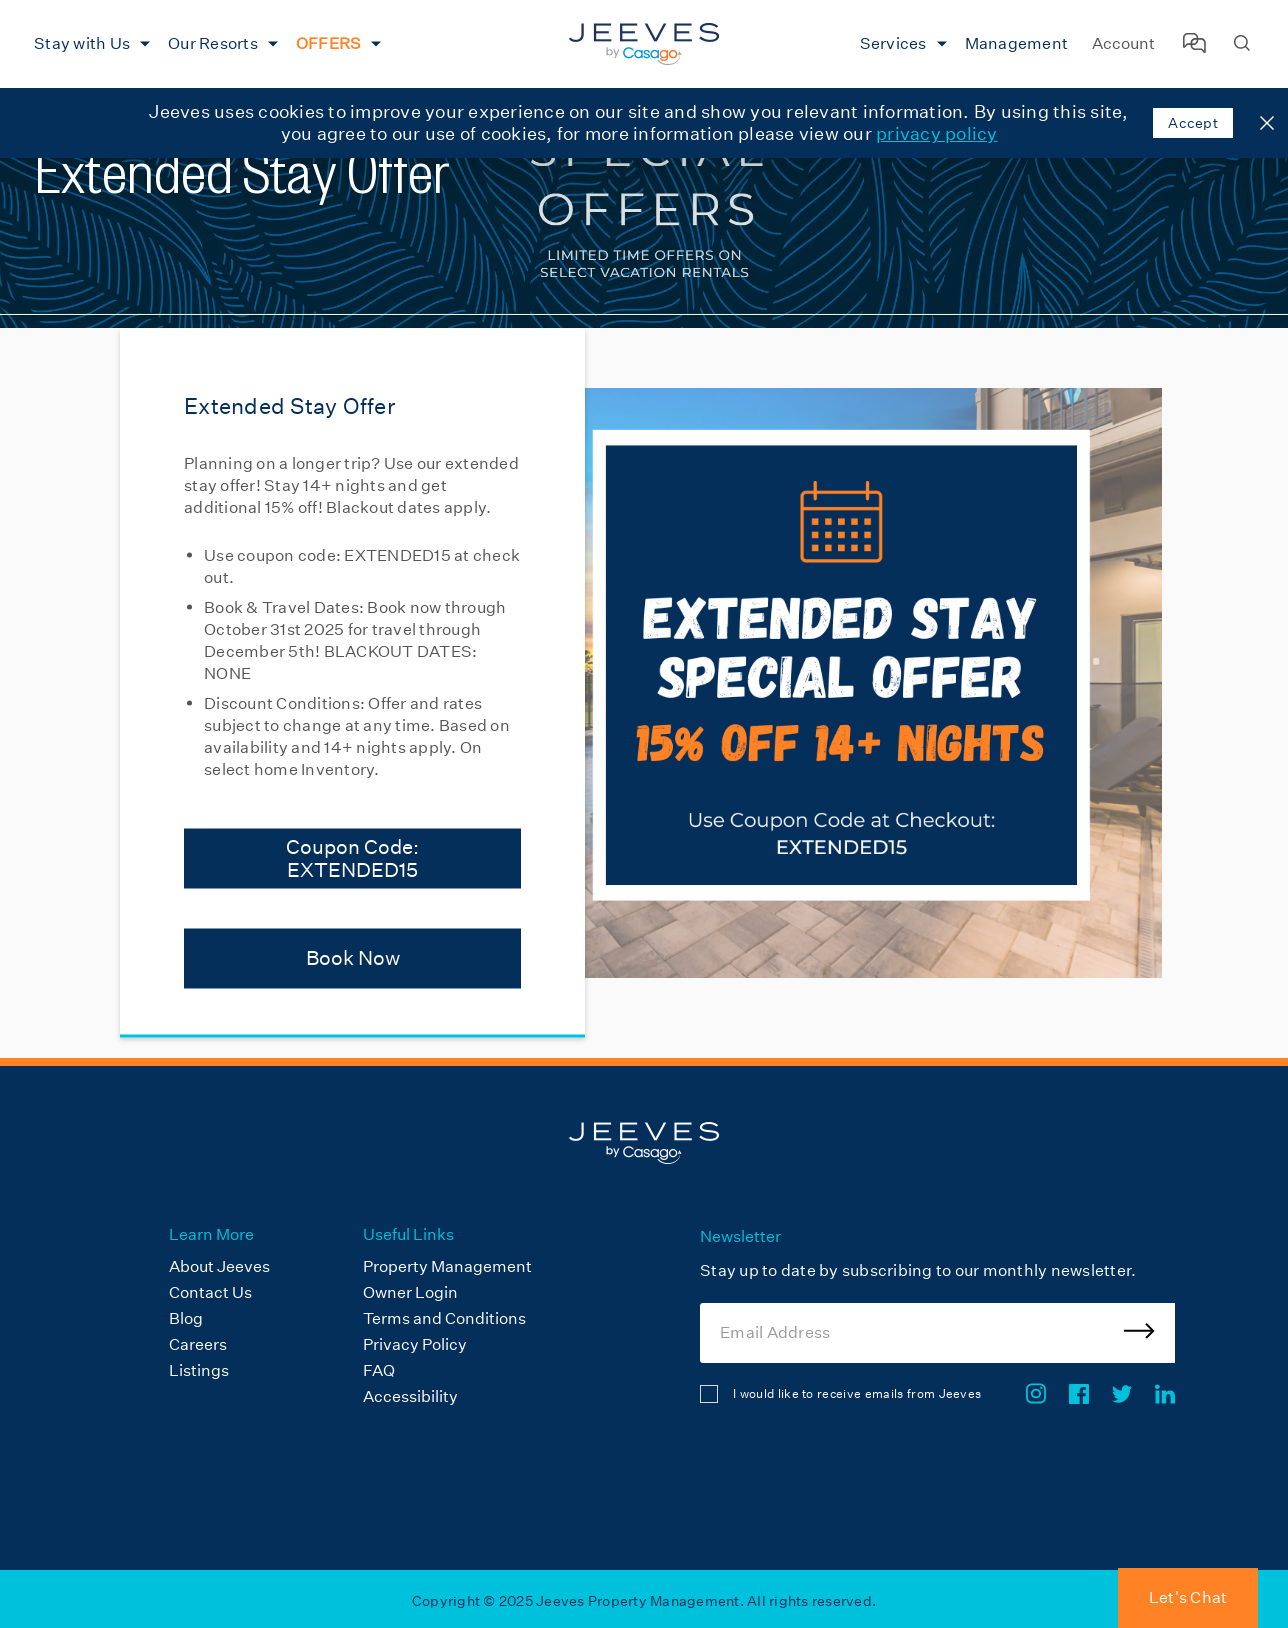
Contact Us (210, 1292)
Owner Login (410, 1292)
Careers (198, 1344)
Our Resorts (213, 43)
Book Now (353, 958)
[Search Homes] (1242, 44)
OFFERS (329, 43)
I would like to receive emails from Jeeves (857, 1393)
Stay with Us (82, 43)
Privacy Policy (415, 1344)
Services (893, 43)
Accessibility (410, 1396)
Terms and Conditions (444, 1318)
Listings (199, 1370)
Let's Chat (1188, 1597)
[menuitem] (89, 44)
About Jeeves (219, 1266)
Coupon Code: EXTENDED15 (352, 858)
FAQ (379, 1370)
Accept (1193, 123)
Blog (186, 1318)
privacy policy (937, 133)
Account (1123, 43)
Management (1017, 43)
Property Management (447, 1266)
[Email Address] (937, 1333)
